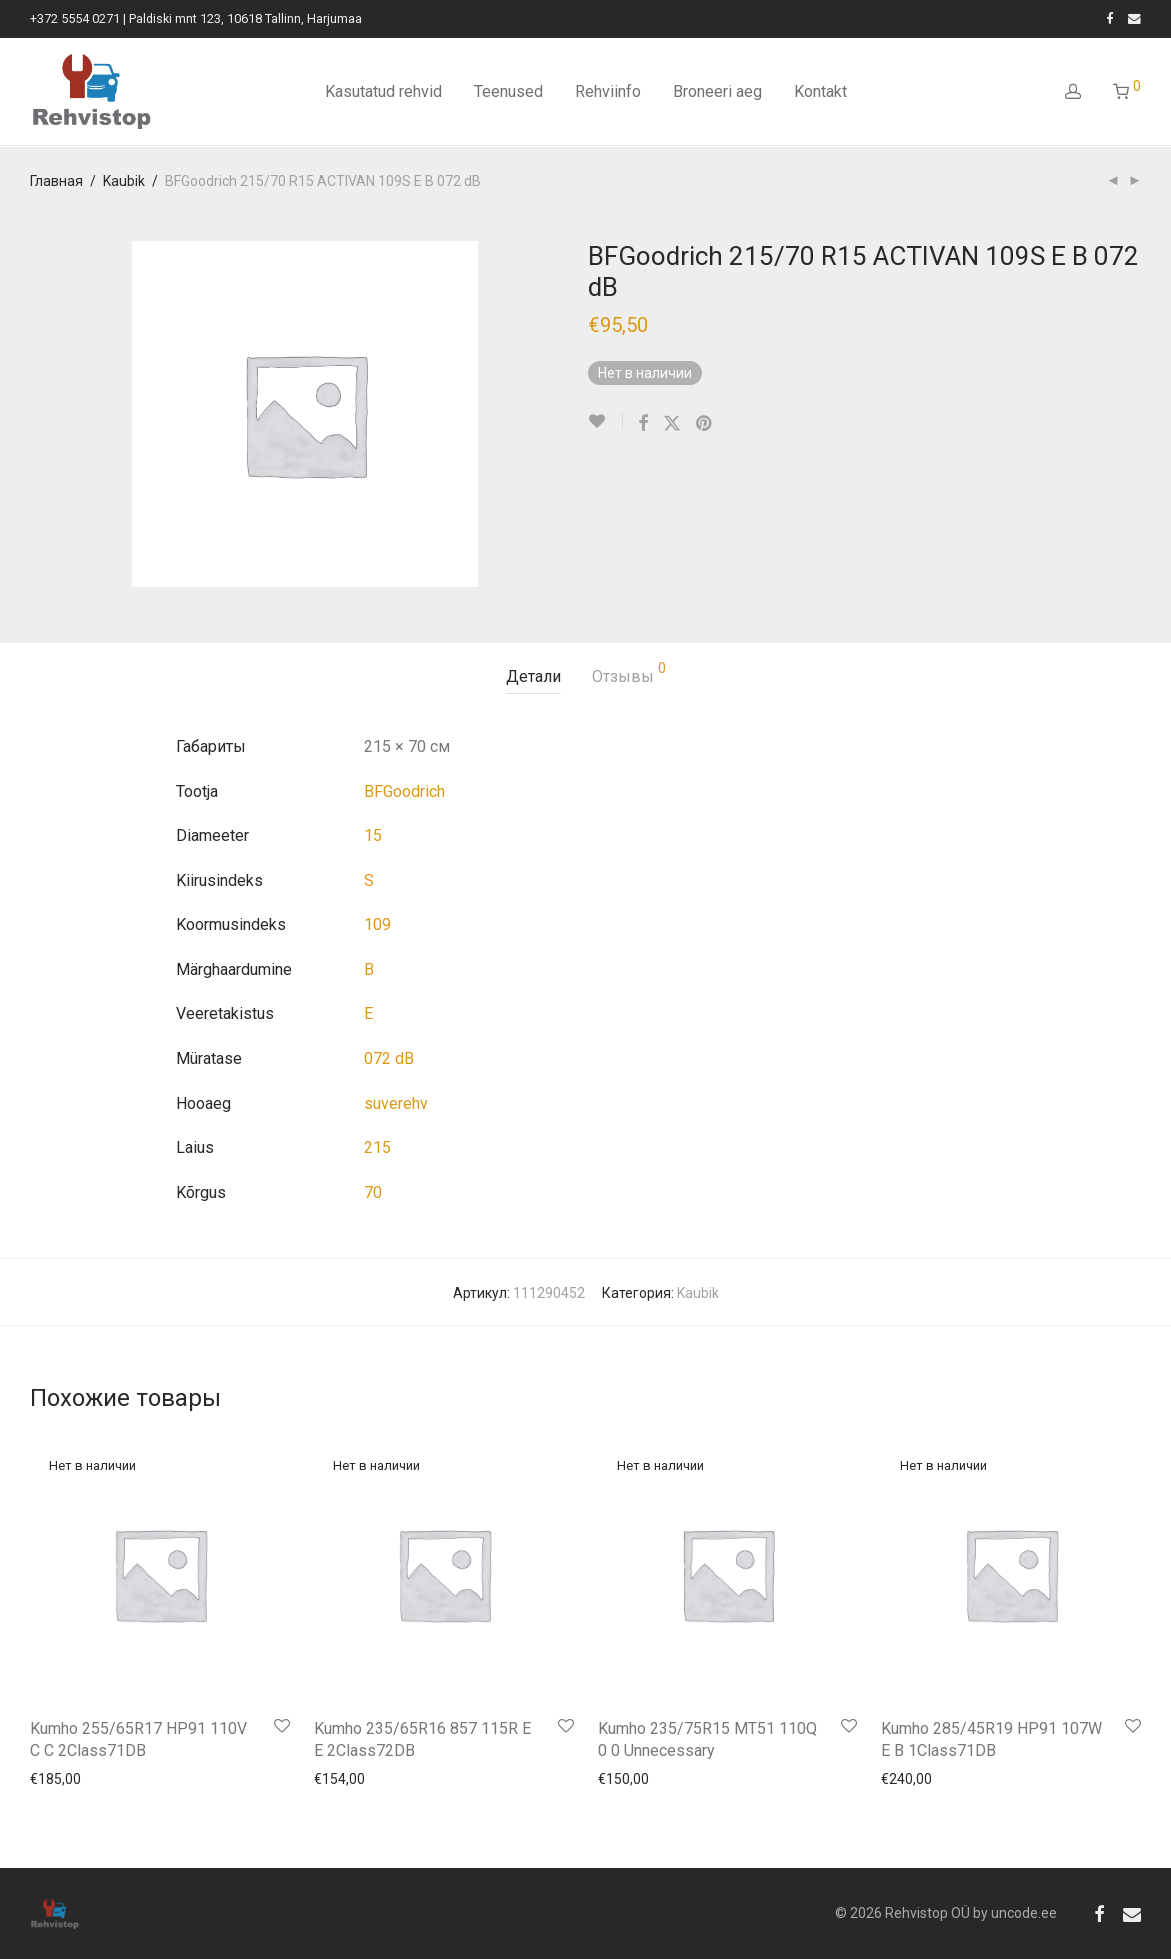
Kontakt (820, 92)
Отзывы (629, 673)
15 (373, 835)
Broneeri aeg (717, 92)
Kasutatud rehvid (383, 92)
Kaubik (124, 181)
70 (373, 1192)
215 (377, 1147)
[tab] (533, 677)
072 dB (389, 1058)
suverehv (396, 1103)
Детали (533, 676)
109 (377, 924)
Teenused (508, 92)
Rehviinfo (608, 92)
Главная (56, 181)
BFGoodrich (404, 791)
